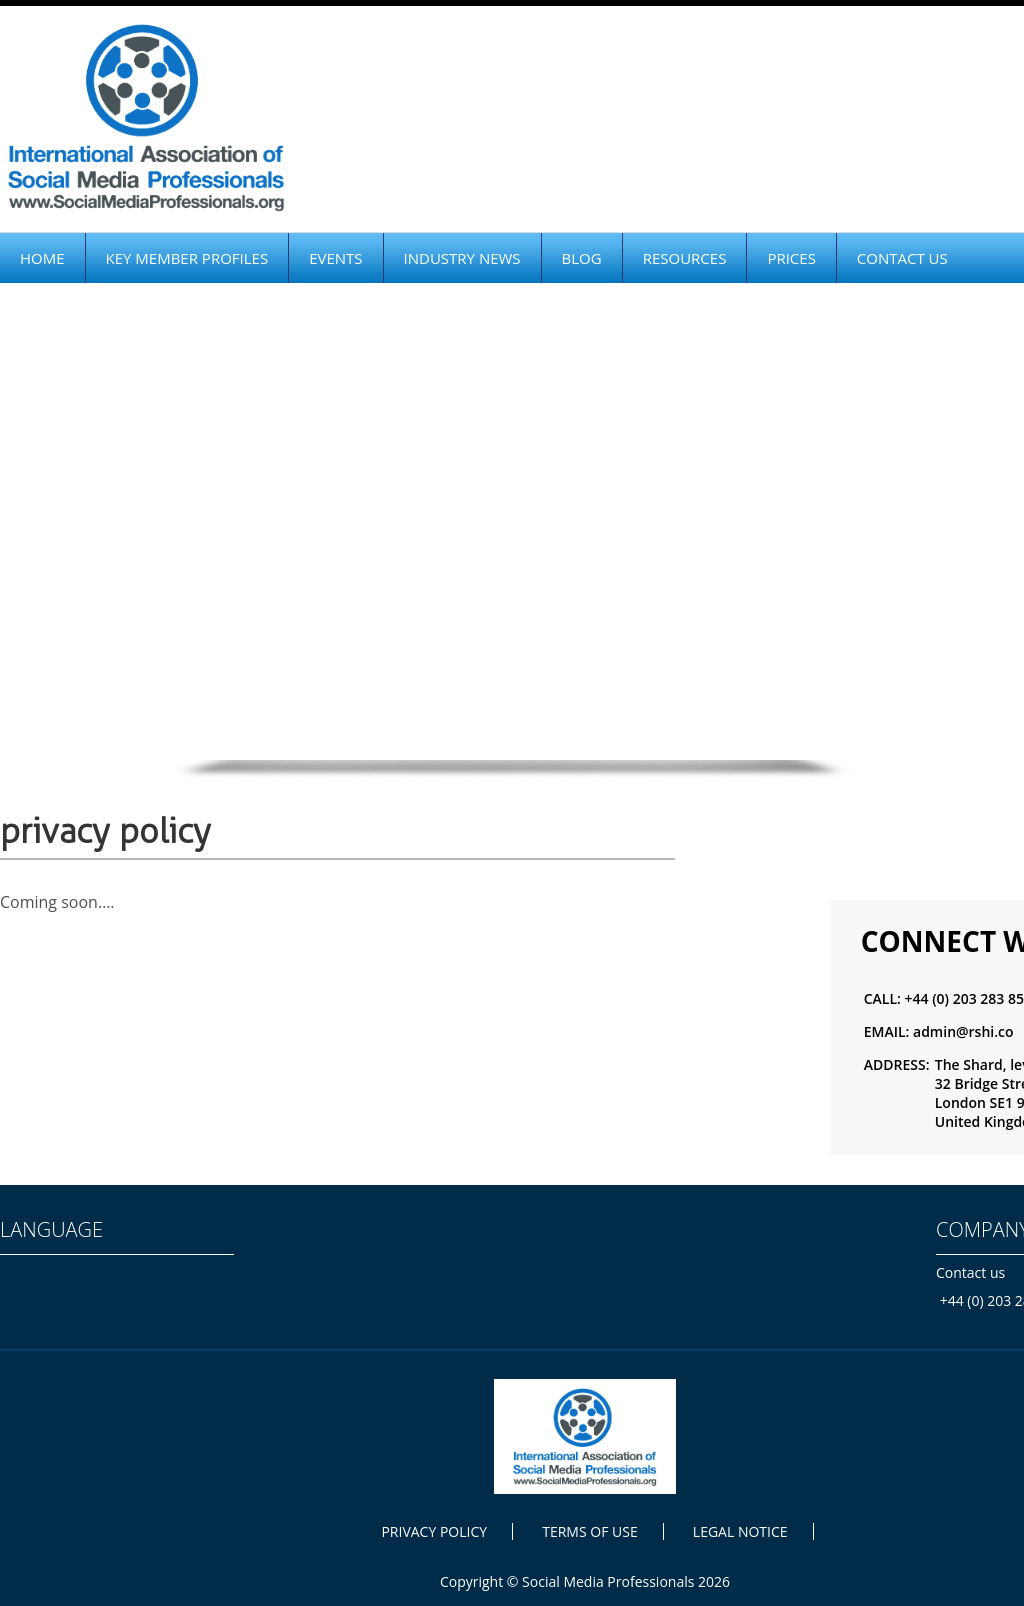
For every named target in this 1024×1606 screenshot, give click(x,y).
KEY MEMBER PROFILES (187, 258)
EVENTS (335, 258)
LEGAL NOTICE (740, 1531)
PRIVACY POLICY (434, 1531)
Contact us (970, 1272)
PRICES (791, 258)
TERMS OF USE (589, 1531)
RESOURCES (685, 258)
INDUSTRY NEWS (462, 258)
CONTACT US (902, 258)
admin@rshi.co (963, 1031)
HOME (42, 258)
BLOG (582, 258)
